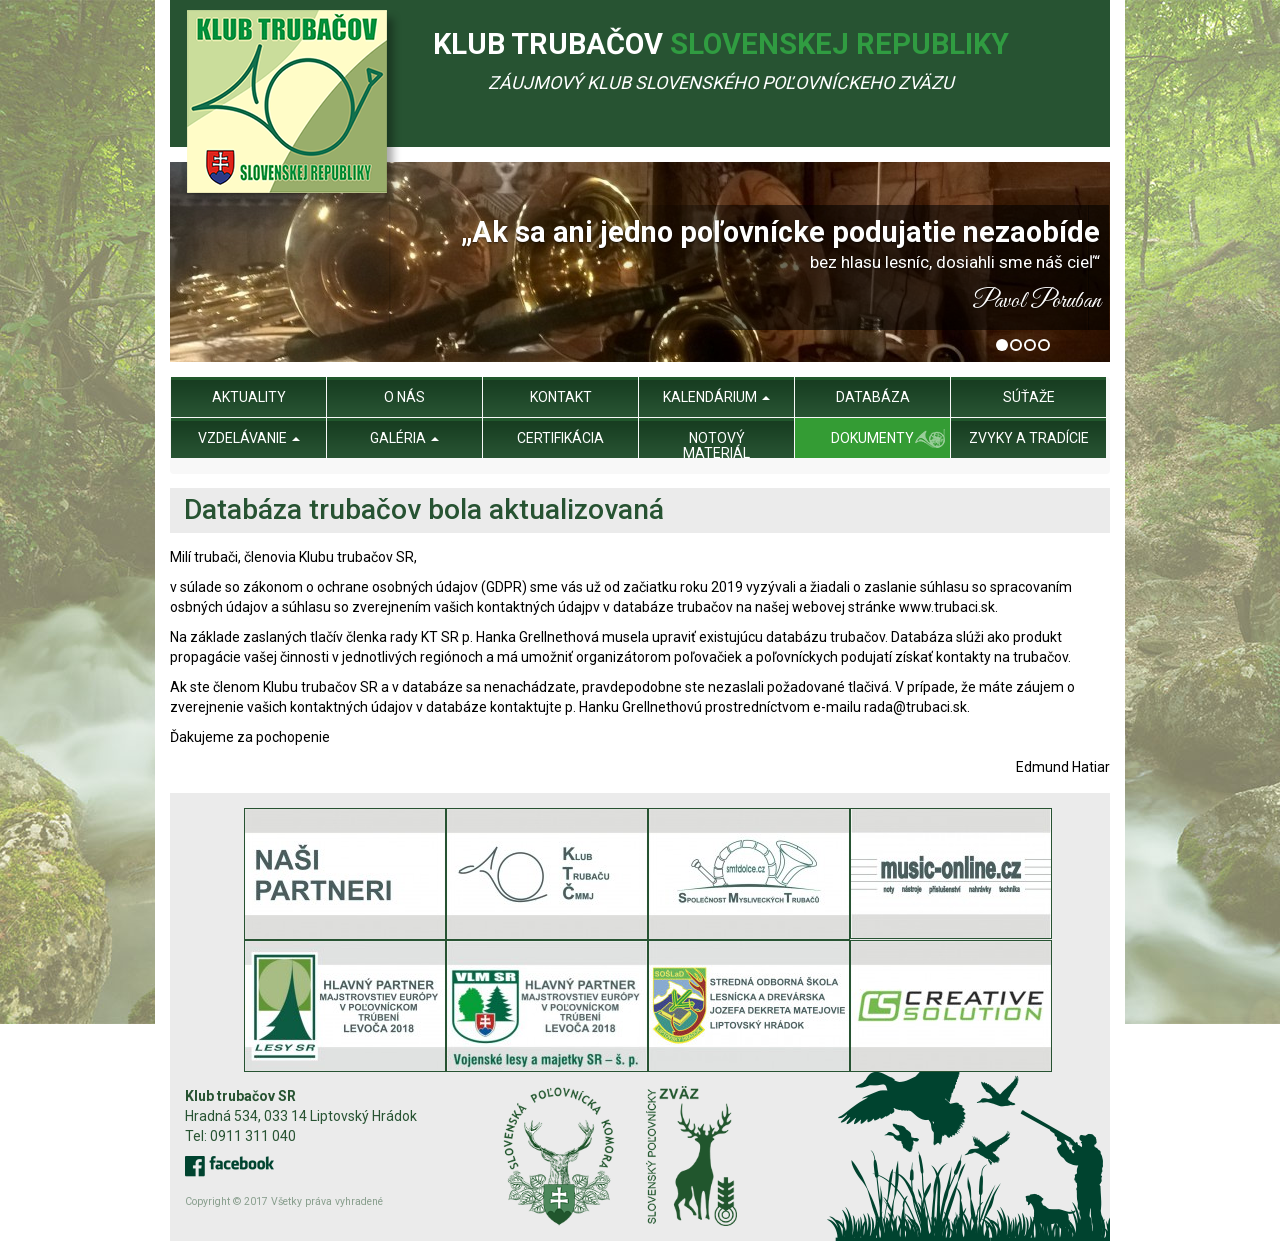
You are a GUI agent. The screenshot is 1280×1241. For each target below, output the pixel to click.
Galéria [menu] (404, 438)
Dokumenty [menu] (872, 438)
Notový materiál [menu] (716, 445)
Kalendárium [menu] (716, 397)
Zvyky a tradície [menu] (1029, 438)
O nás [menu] (404, 397)
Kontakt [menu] (561, 397)
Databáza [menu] (873, 397)
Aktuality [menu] (249, 397)
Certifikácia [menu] (560, 438)
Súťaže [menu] (1029, 397)
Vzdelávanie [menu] (249, 438)
